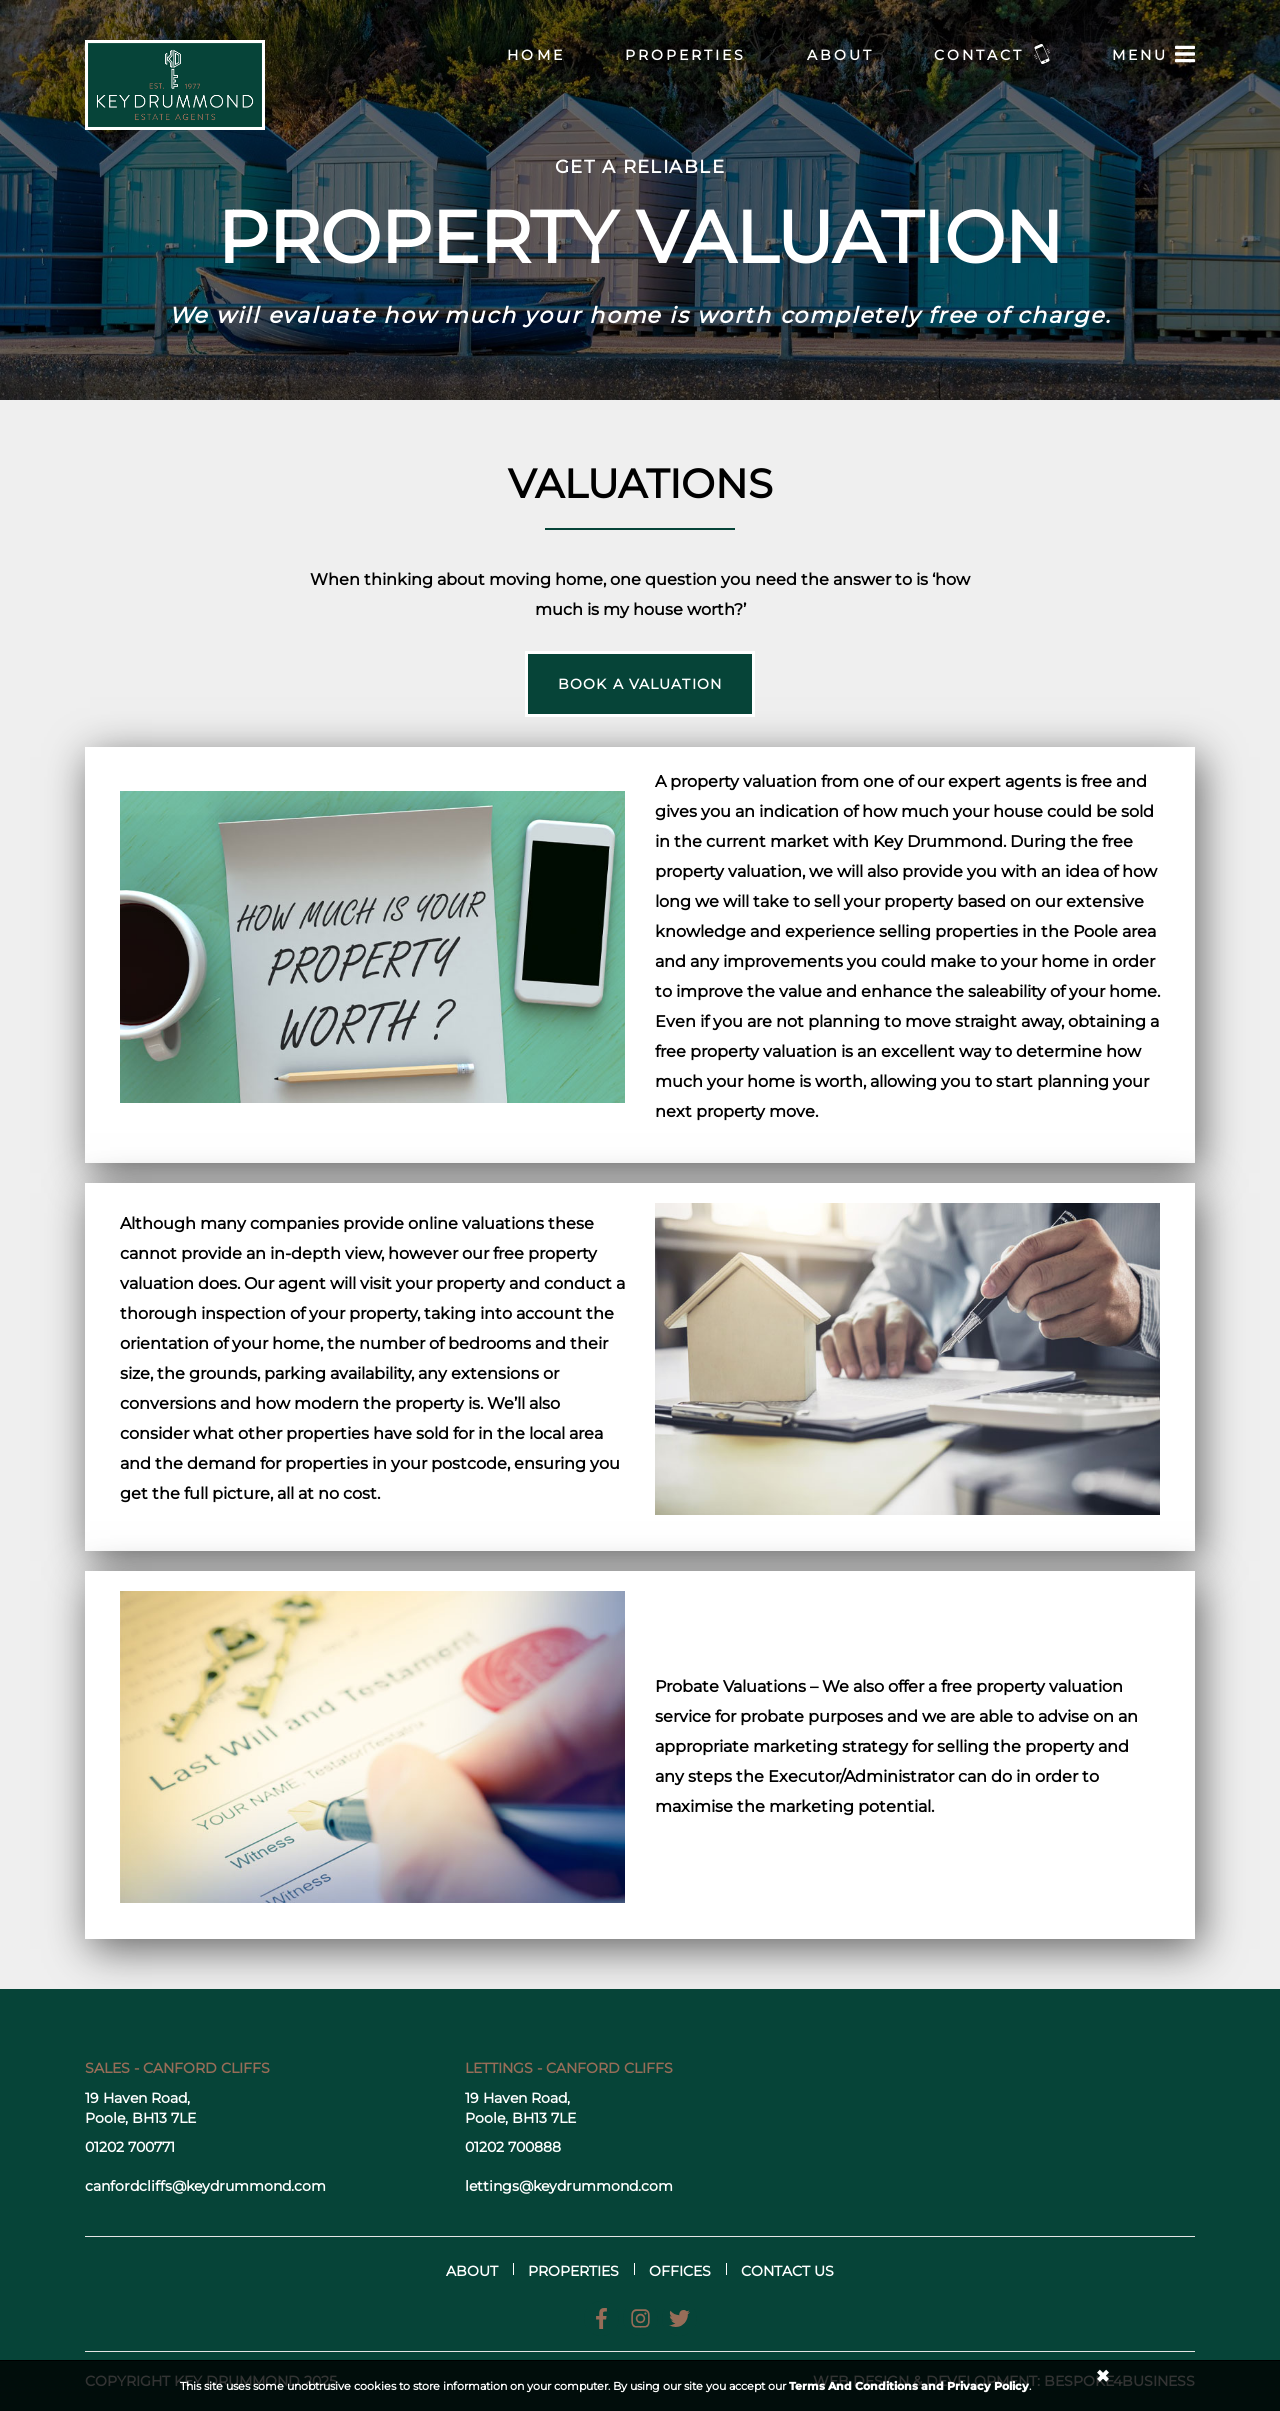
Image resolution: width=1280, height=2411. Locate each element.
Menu (1153, 54)
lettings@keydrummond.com (569, 2186)
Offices (680, 2271)
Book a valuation (640, 684)
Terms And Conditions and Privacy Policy (909, 2386)
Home (535, 55)
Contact (993, 54)
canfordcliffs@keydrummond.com (205, 2186)
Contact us (787, 2271)
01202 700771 (130, 2147)
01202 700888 (513, 2147)
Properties (686, 55)
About (840, 55)
